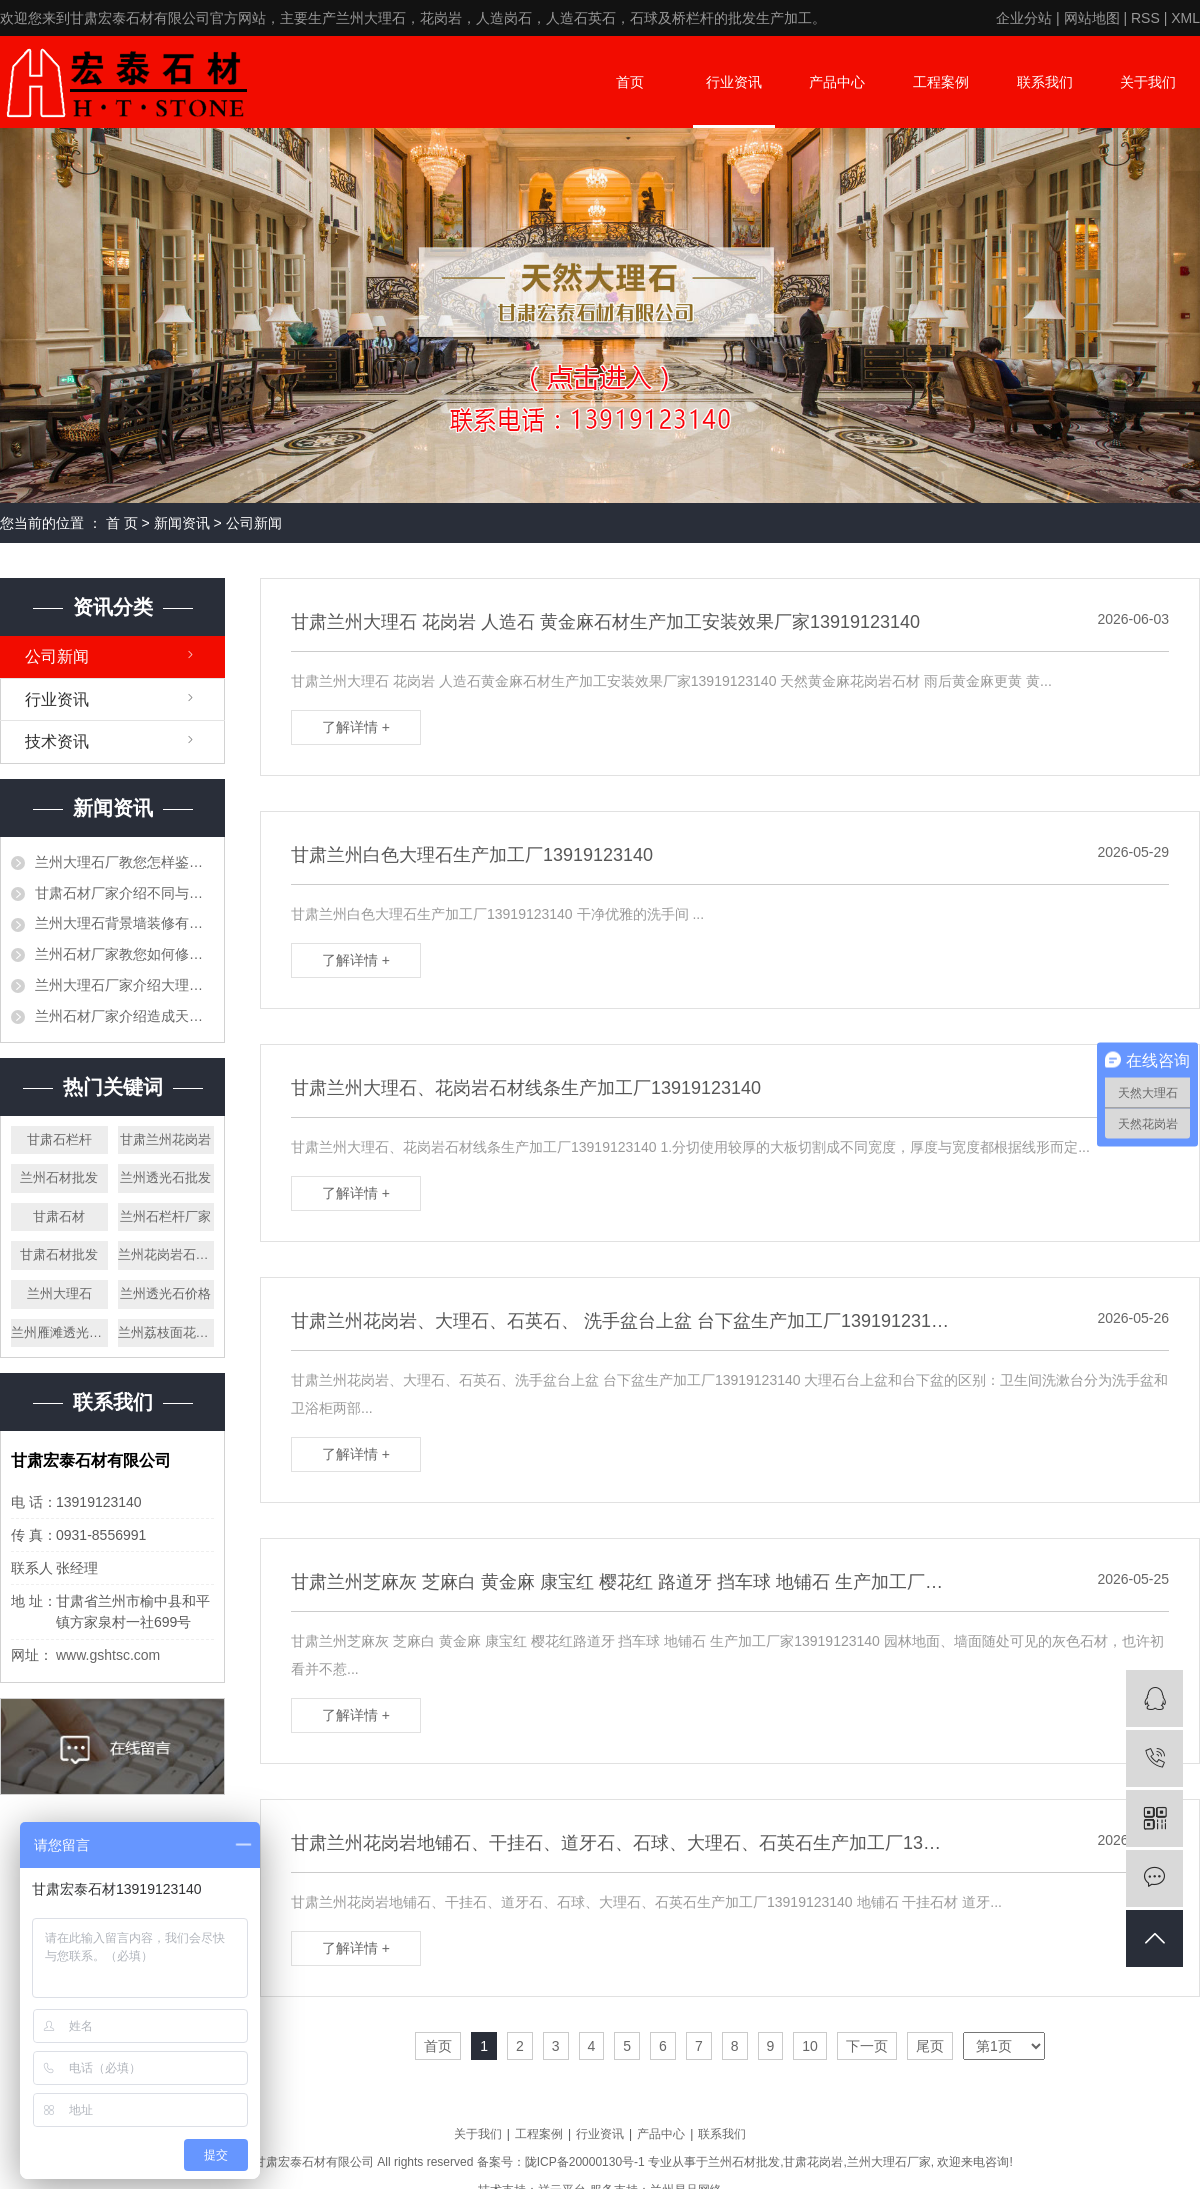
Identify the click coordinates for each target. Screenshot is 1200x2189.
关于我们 (1148, 82)
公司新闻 (254, 523)
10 (810, 2046)
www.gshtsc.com (108, 1655)
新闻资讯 (182, 523)
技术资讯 (57, 741)
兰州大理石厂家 (889, 2162)
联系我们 (1045, 82)
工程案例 (941, 82)
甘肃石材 (59, 1216)
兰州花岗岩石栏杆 (166, 1254)
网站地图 (1092, 18)
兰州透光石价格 (165, 1293)
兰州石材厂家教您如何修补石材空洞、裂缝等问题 (124, 954)
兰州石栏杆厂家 (165, 1216)
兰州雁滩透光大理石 (59, 1332)
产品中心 (837, 82)
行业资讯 (734, 82)
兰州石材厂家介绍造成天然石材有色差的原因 (124, 1016)
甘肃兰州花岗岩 (165, 1139)
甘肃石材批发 (59, 1254)
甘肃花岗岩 (813, 2162)
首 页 (122, 523)
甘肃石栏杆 (59, 1139)
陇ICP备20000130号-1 (585, 2162)
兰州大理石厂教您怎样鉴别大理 (124, 862)
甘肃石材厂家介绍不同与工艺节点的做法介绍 (124, 893)
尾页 (930, 2046)
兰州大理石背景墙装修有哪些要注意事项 (124, 923)
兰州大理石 (59, 1293)
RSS (1145, 18)
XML (1185, 18)
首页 (630, 82)
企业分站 (1024, 18)
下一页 (867, 2046)
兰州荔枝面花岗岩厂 (166, 1332)
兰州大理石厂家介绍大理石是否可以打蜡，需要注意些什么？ (124, 985)
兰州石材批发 (59, 1177)
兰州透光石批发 (165, 1177)
